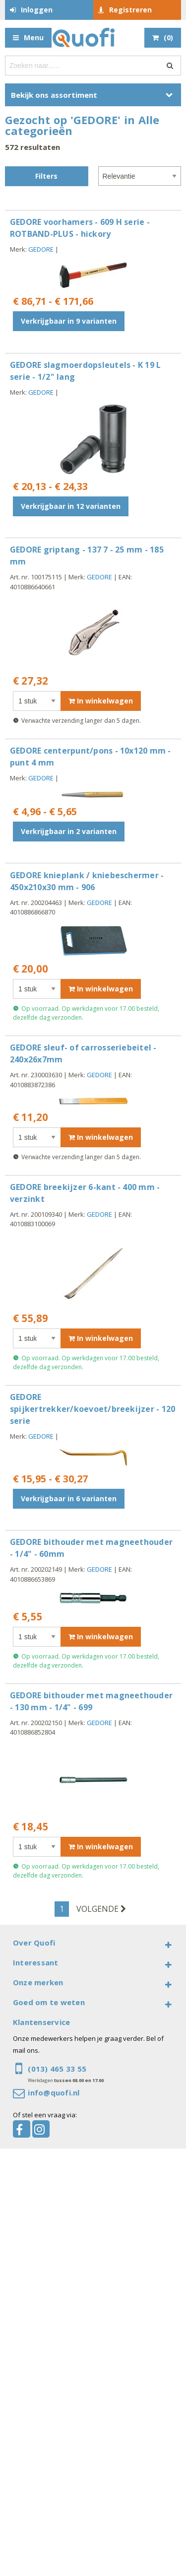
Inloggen (37, 9)
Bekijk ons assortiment (54, 95)
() (168, 37)
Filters (46, 176)
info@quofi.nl (53, 2092)
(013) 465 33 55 (57, 2069)
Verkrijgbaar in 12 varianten (71, 506)
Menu (34, 37)
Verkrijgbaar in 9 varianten (69, 321)
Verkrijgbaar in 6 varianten (69, 1498)
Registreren (130, 9)
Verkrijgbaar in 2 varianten (69, 831)
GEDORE (41, 249)
